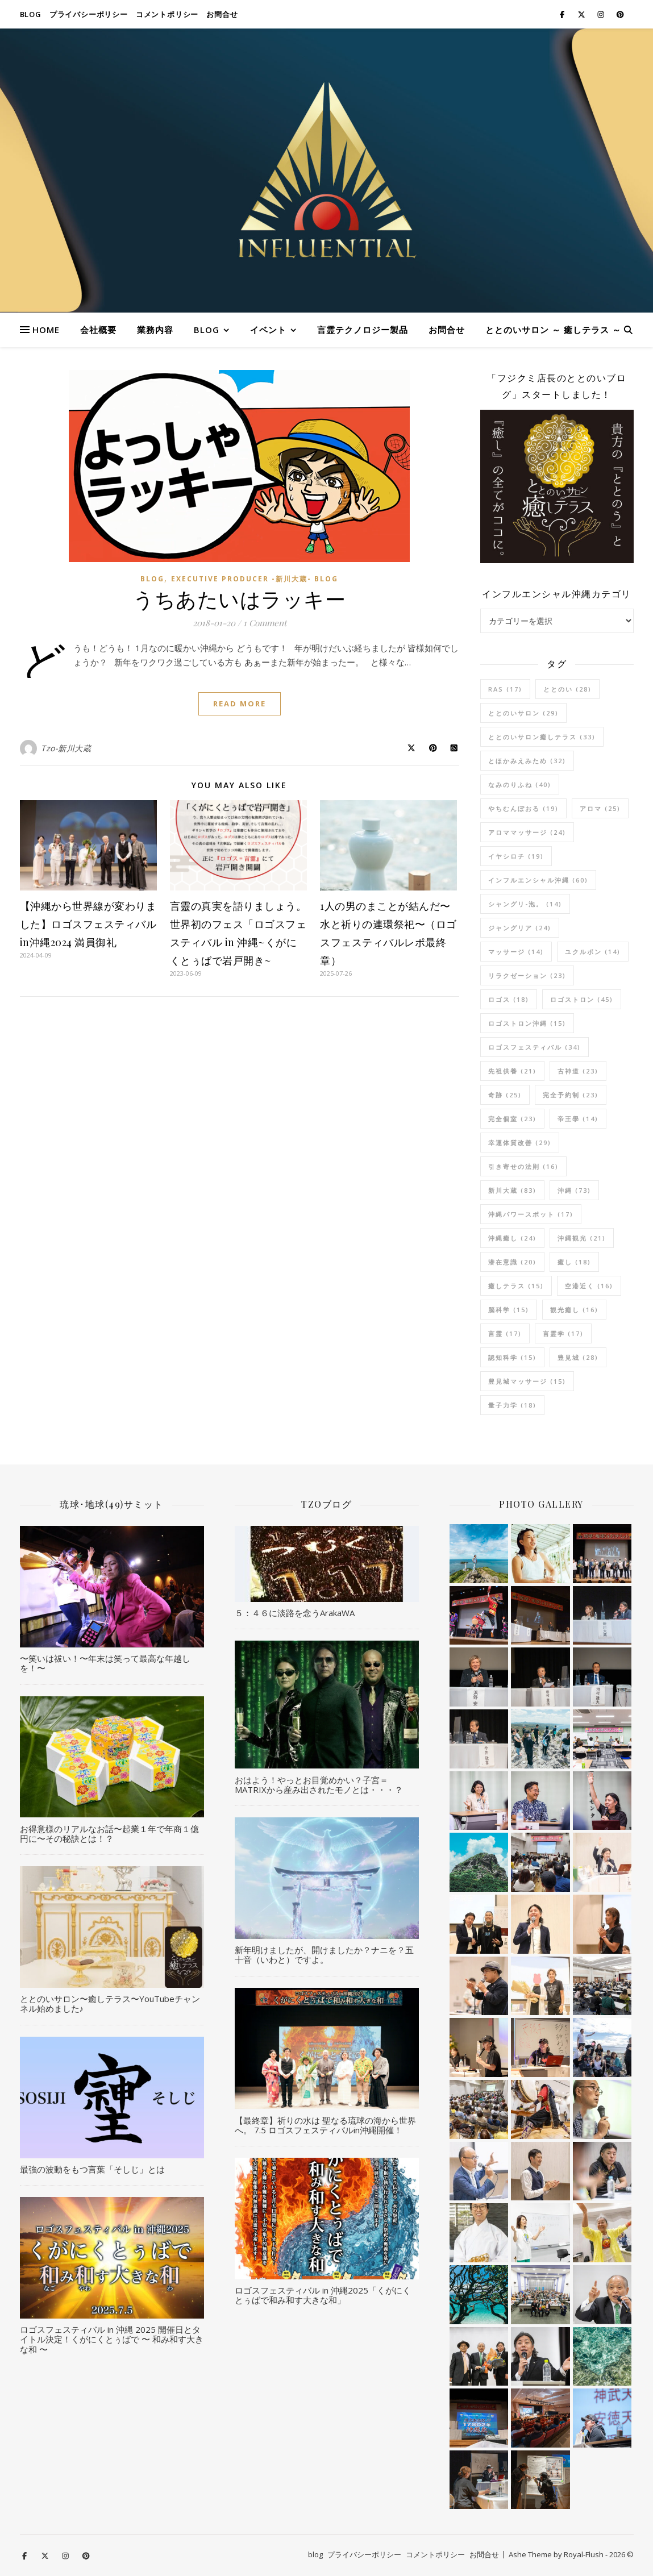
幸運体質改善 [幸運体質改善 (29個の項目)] (519, 1142)
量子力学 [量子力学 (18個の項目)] (512, 1405)
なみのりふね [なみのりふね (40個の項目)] (519, 784)
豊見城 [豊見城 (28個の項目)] (578, 1357)
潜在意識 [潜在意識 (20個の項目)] (512, 1262)
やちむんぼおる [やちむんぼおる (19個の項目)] (523, 808)
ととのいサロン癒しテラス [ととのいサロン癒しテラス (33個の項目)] (542, 737)
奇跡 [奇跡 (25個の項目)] (505, 1095)
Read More (239, 703)
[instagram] (601, 14)
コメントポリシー (167, 14)
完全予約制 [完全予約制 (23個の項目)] (570, 1095)
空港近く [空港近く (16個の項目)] (589, 1285)
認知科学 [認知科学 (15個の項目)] (512, 1357)
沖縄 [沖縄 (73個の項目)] (574, 1190)
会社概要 (98, 329)
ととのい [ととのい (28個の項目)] (567, 689)
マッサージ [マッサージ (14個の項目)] (516, 951)
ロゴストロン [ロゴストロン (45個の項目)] (581, 999)
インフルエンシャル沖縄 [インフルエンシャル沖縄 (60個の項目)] (538, 880)
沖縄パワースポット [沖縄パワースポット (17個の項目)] (530, 1214)
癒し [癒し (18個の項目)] (574, 1262)
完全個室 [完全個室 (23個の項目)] (512, 1118)
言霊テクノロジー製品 (362, 329)
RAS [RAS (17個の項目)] (505, 689)
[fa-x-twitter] (582, 14)
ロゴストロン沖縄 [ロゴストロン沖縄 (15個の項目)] (527, 1023)
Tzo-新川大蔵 (66, 748)
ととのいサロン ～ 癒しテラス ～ (553, 329)
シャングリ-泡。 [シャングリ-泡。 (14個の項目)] (525, 904)
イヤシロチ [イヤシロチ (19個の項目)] (516, 856)
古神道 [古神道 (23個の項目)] (578, 1071)
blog (30, 14)
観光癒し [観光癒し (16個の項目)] (574, 1309)
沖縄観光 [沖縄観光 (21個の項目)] (582, 1238)
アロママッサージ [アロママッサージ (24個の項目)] (527, 832)
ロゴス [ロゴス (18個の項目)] (508, 999)
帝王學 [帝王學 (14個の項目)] (578, 1118)
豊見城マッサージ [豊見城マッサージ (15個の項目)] (527, 1381)
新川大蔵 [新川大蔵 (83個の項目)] (512, 1190)
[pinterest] (620, 14)
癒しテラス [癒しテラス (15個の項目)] (516, 1285)
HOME (46, 329)
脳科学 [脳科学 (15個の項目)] (508, 1309)
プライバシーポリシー (88, 14)
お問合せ (222, 14)
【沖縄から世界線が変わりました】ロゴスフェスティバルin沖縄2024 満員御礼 (88, 924)
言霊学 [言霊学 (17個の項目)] (563, 1333)
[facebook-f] (563, 14)
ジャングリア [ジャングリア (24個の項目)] (519, 927)
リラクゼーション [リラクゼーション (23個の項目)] (527, 975)
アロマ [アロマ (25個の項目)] (600, 808)
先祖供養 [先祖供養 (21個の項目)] (512, 1071)
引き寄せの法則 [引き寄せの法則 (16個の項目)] (523, 1166)
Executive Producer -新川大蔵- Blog (254, 579)
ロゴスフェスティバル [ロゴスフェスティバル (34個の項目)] (534, 1047)
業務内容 (155, 329)
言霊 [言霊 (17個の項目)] (505, 1333)
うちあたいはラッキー (239, 598)
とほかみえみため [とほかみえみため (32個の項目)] (527, 760)
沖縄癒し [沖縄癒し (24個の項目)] (512, 1238)
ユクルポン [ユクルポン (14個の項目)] (593, 951)
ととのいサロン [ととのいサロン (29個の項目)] (523, 713)
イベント (268, 329)
